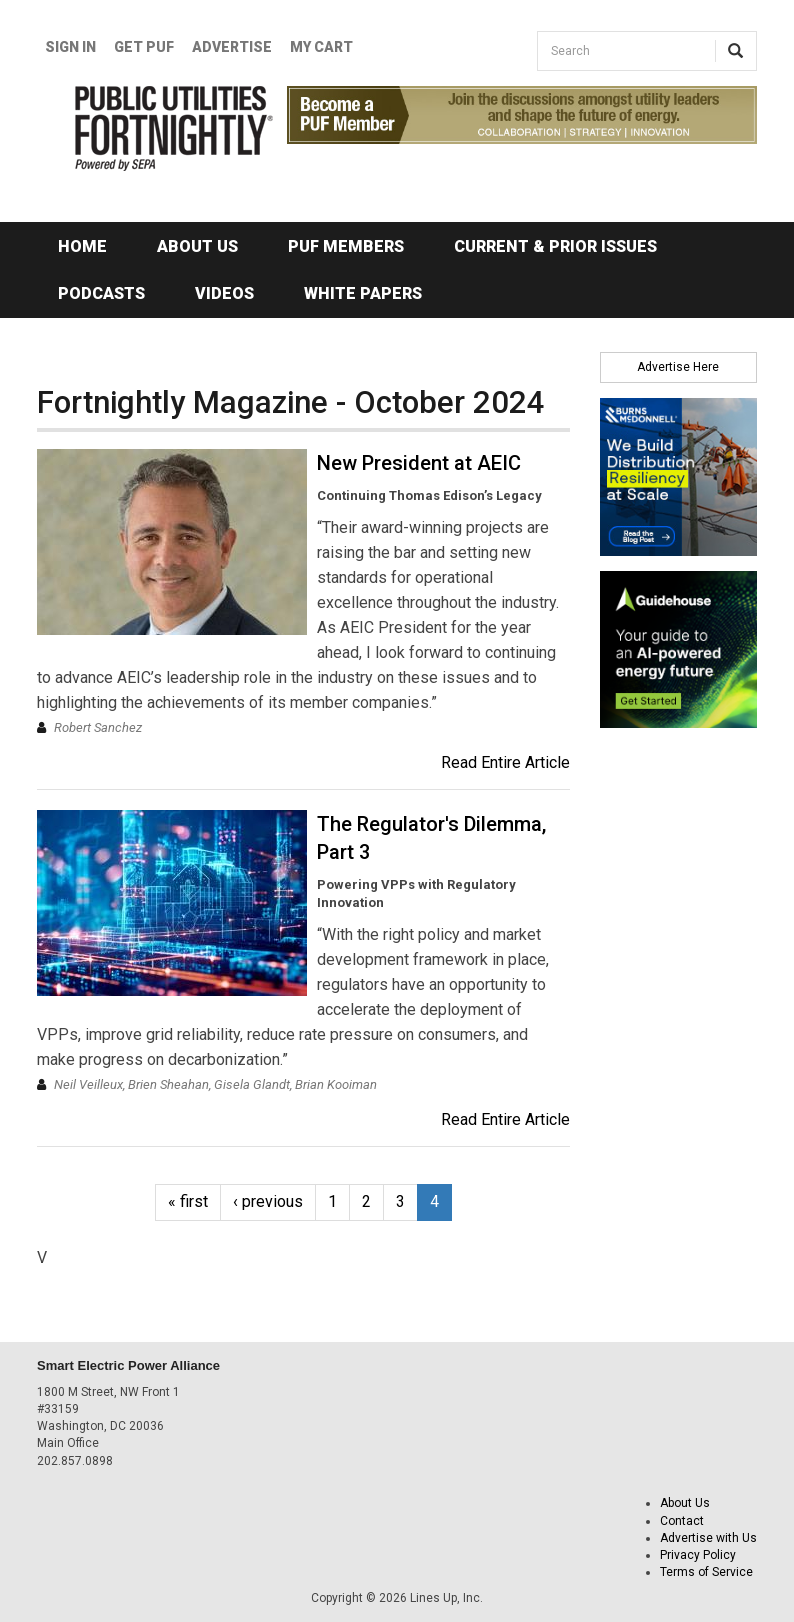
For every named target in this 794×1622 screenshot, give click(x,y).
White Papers (363, 293)
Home (82, 246)
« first (188, 1201)
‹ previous (268, 1201)
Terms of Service (706, 1572)
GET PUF (144, 47)
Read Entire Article (505, 762)
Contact (682, 1521)
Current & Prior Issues (555, 246)
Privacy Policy (698, 1555)
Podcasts (101, 293)
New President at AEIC (419, 463)
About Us (197, 246)
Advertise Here (678, 367)
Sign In (70, 47)
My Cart (321, 47)
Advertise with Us (708, 1538)
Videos (224, 293)
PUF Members (346, 246)
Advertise (232, 47)
